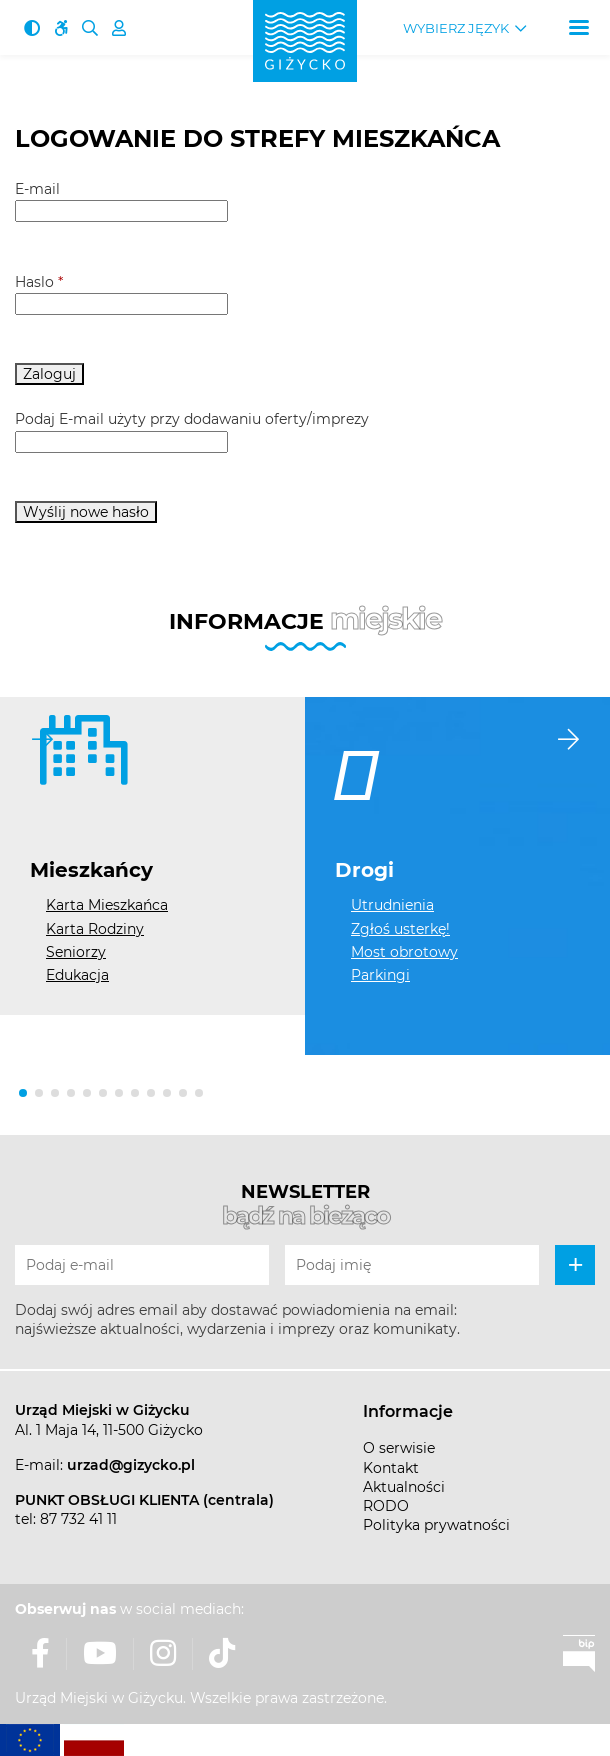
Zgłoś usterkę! (400, 929)
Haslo (39, 282)
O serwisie (399, 1448)
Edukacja (77, 975)
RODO (386, 1506)
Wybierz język (456, 28)
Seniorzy (76, 952)
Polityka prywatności (436, 1525)
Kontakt (391, 1468)
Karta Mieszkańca (107, 905)
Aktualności (404, 1487)
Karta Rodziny (95, 929)
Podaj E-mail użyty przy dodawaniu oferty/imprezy (192, 419)
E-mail (37, 189)
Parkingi (380, 975)
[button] (23, 1093)
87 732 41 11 (78, 1519)
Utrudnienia (392, 905)
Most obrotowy (404, 952)
